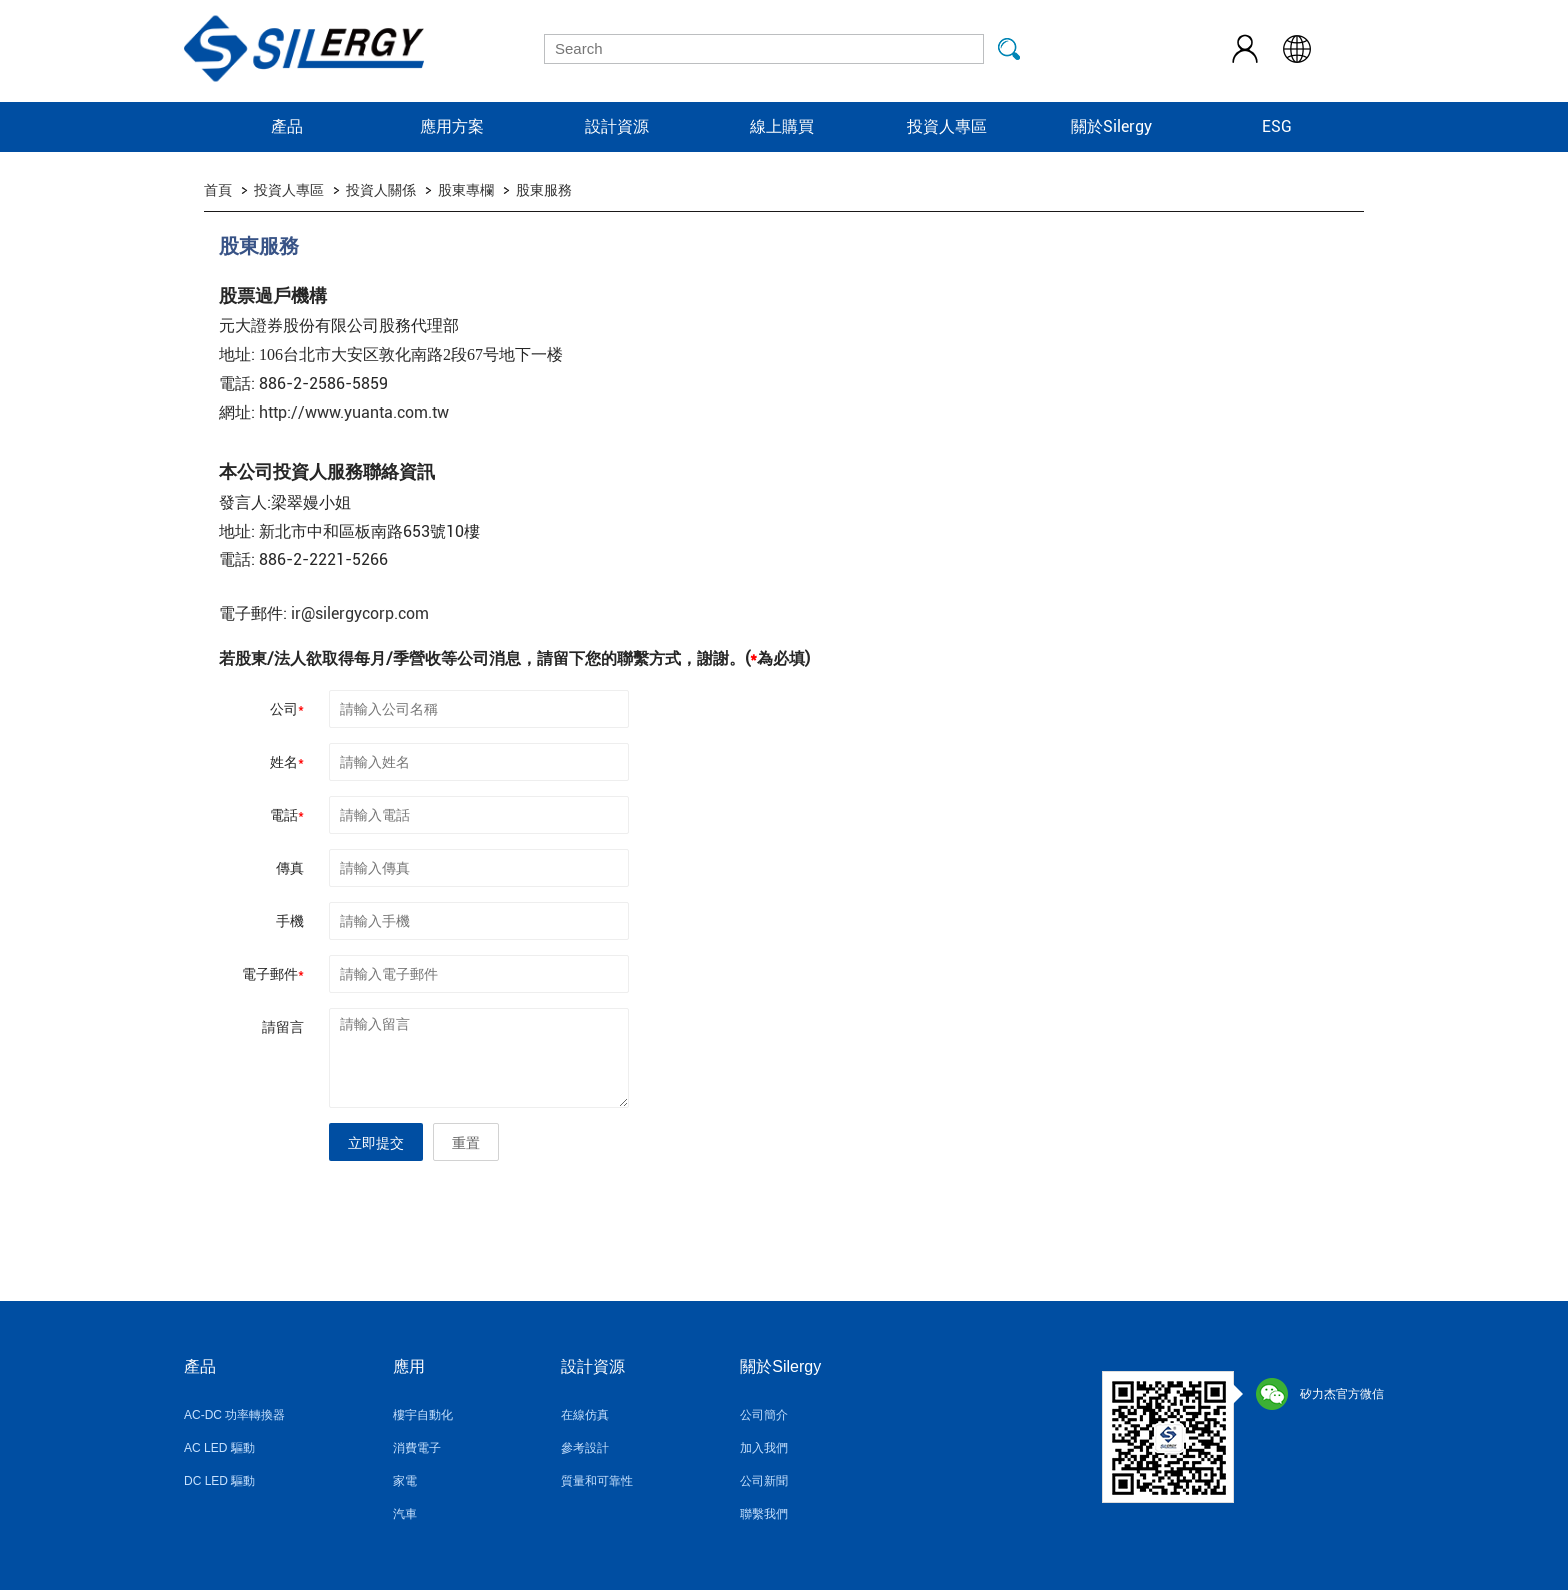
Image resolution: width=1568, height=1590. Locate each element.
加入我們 (764, 1448)
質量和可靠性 (597, 1481)
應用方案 (452, 126)
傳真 (290, 868)
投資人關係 (381, 190)
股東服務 (544, 190)
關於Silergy (1111, 126)
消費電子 (417, 1448)
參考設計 (585, 1448)
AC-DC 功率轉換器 (234, 1415)
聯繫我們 (764, 1514)
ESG (1277, 126)
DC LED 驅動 (219, 1481)
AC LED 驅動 (219, 1448)
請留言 (283, 1027)
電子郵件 (273, 974)
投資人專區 (947, 126)
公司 (287, 709)
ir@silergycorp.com (360, 613)
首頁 (218, 190)
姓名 (287, 762)
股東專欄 (466, 190)
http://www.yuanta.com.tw (354, 412)
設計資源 (617, 126)
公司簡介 (764, 1415)
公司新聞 (764, 1481)
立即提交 (376, 1143)
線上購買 (782, 126)
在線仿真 (585, 1415)
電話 (287, 815)
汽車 (405, 1514)
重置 (466, 1143)
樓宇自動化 (423, 1415)
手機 (290, 921)
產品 (287, 126)
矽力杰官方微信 (1320, 1394)
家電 (405, 1481)
